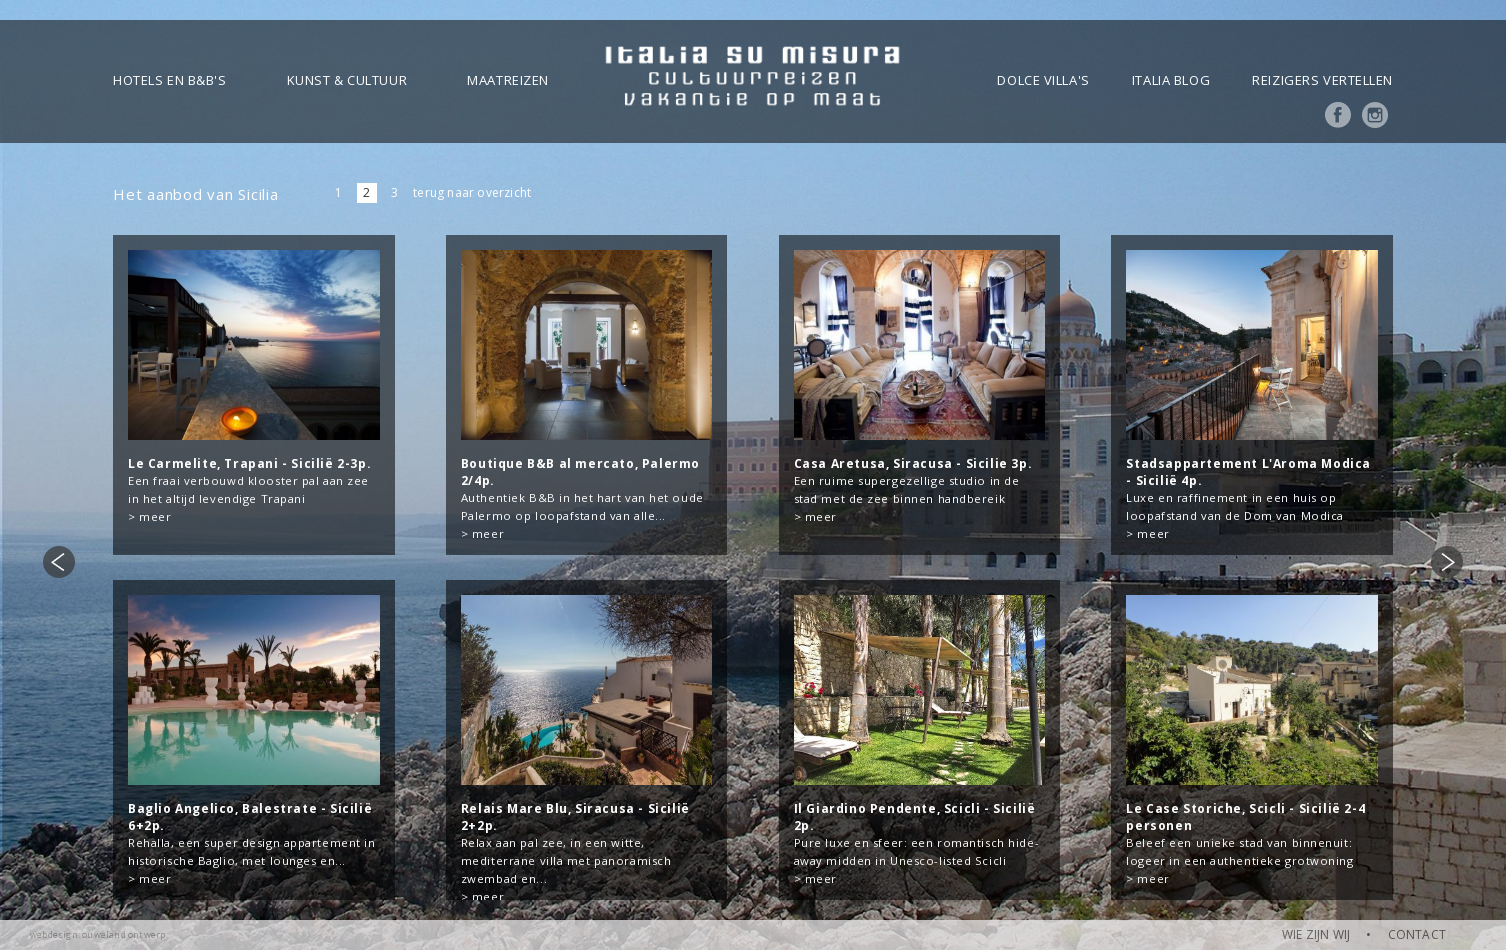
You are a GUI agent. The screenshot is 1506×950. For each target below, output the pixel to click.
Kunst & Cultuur (347, 80)
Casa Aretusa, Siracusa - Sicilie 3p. (913, 463)
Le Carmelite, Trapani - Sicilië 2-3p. (249, 463)
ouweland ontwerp (123, 934)
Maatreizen (508, 80)
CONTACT (1417, 934)
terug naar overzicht (472, 192)
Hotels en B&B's (169, 80)
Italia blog (1171, 80)
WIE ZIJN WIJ (1316, 934)
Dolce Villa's (1043, 80)
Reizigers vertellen (1322, 80)
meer (155, 516)
